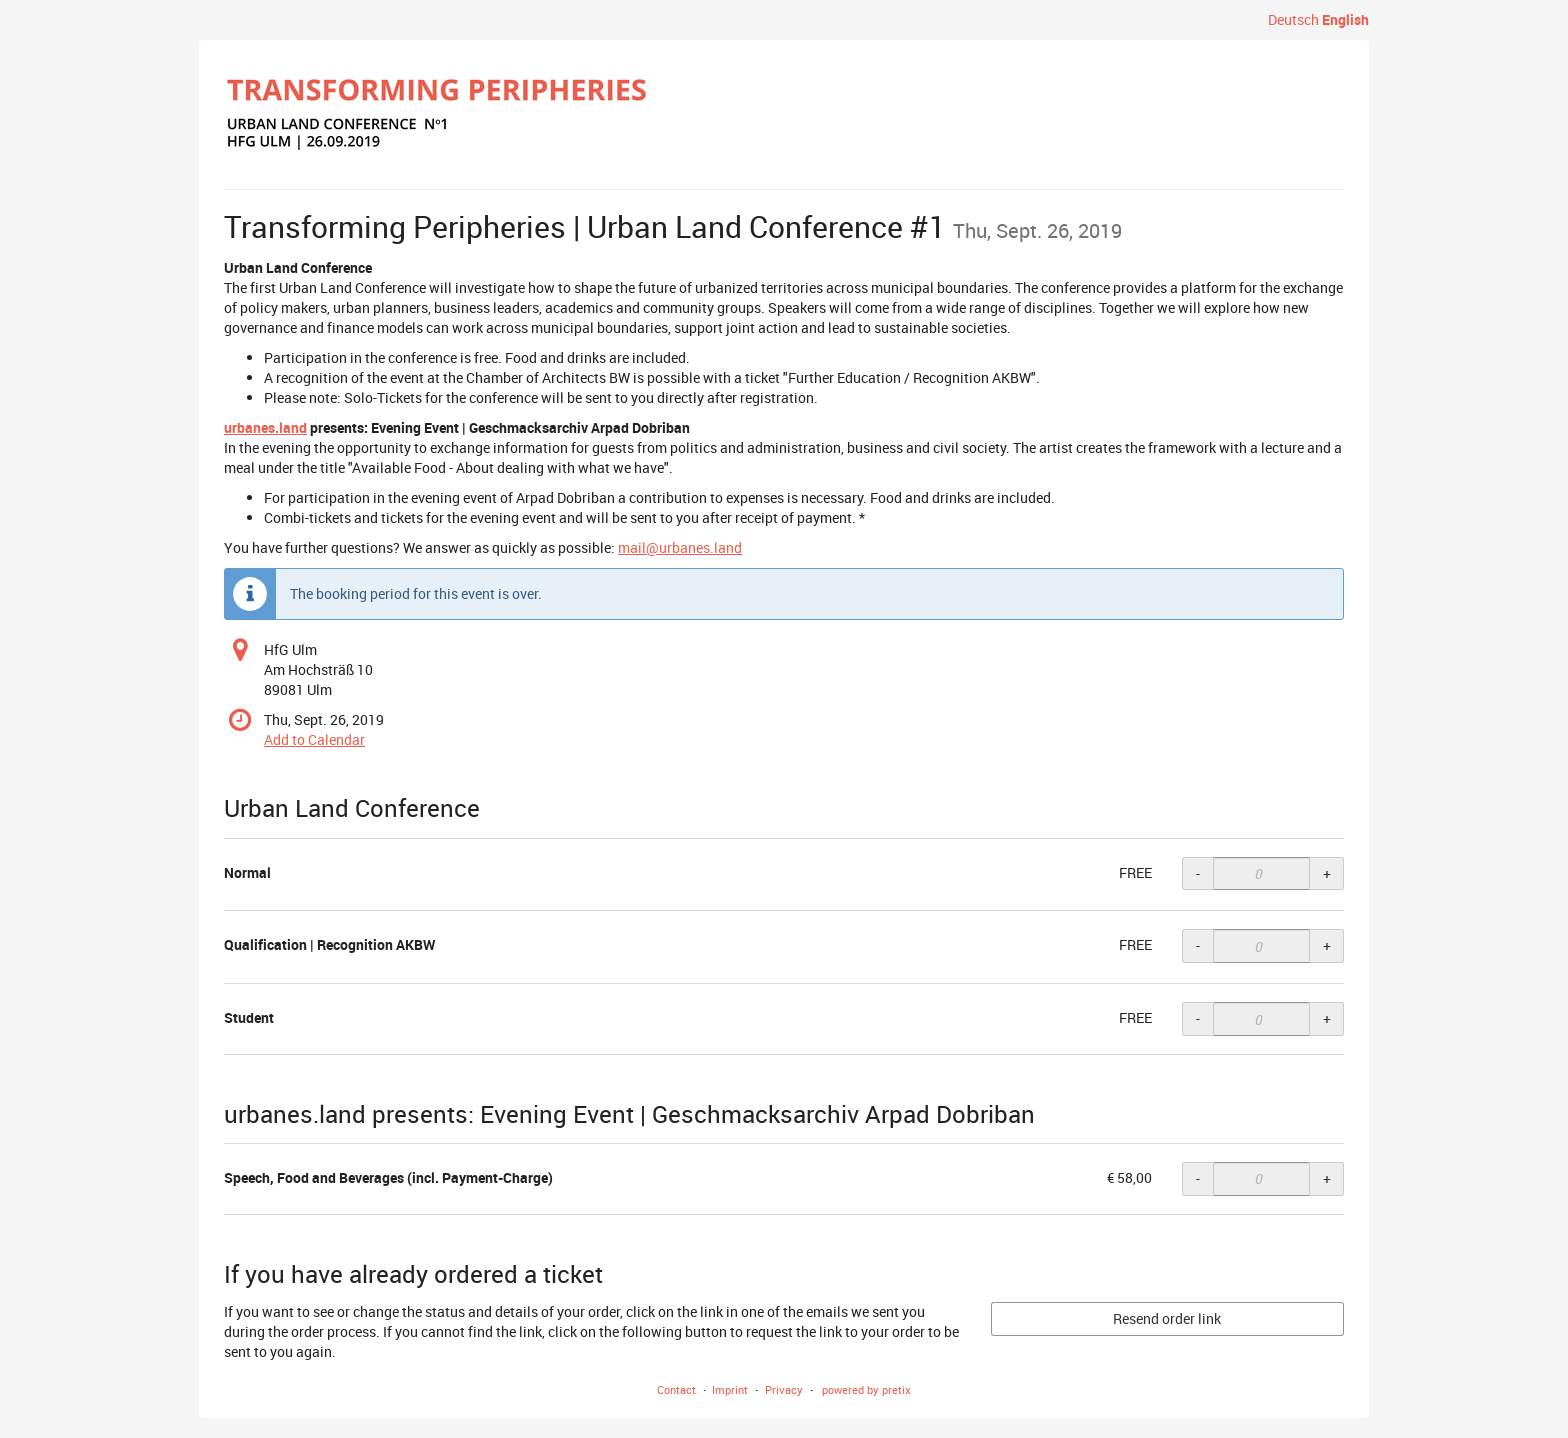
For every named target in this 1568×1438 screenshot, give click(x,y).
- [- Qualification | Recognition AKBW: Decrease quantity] (1198, 945)
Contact (676, 1389)
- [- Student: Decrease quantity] (1198, 1018)
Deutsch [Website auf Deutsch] (1293, 19)
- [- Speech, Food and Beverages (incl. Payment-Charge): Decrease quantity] (1198, 1178)
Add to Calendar (314, 739)
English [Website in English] (1345, 19)
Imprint (730, 1389)
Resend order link (1167, 1318)
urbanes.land (265, 427)
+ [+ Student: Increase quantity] (1327, 1018)
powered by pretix (866, 1389)
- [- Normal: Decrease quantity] (1198, 873)
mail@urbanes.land (680, 547)
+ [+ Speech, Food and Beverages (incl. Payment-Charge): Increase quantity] (1327, 1178)
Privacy (784, 1389)
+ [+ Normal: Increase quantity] (1327, 873)
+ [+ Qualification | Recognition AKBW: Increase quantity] (1327, 945)
